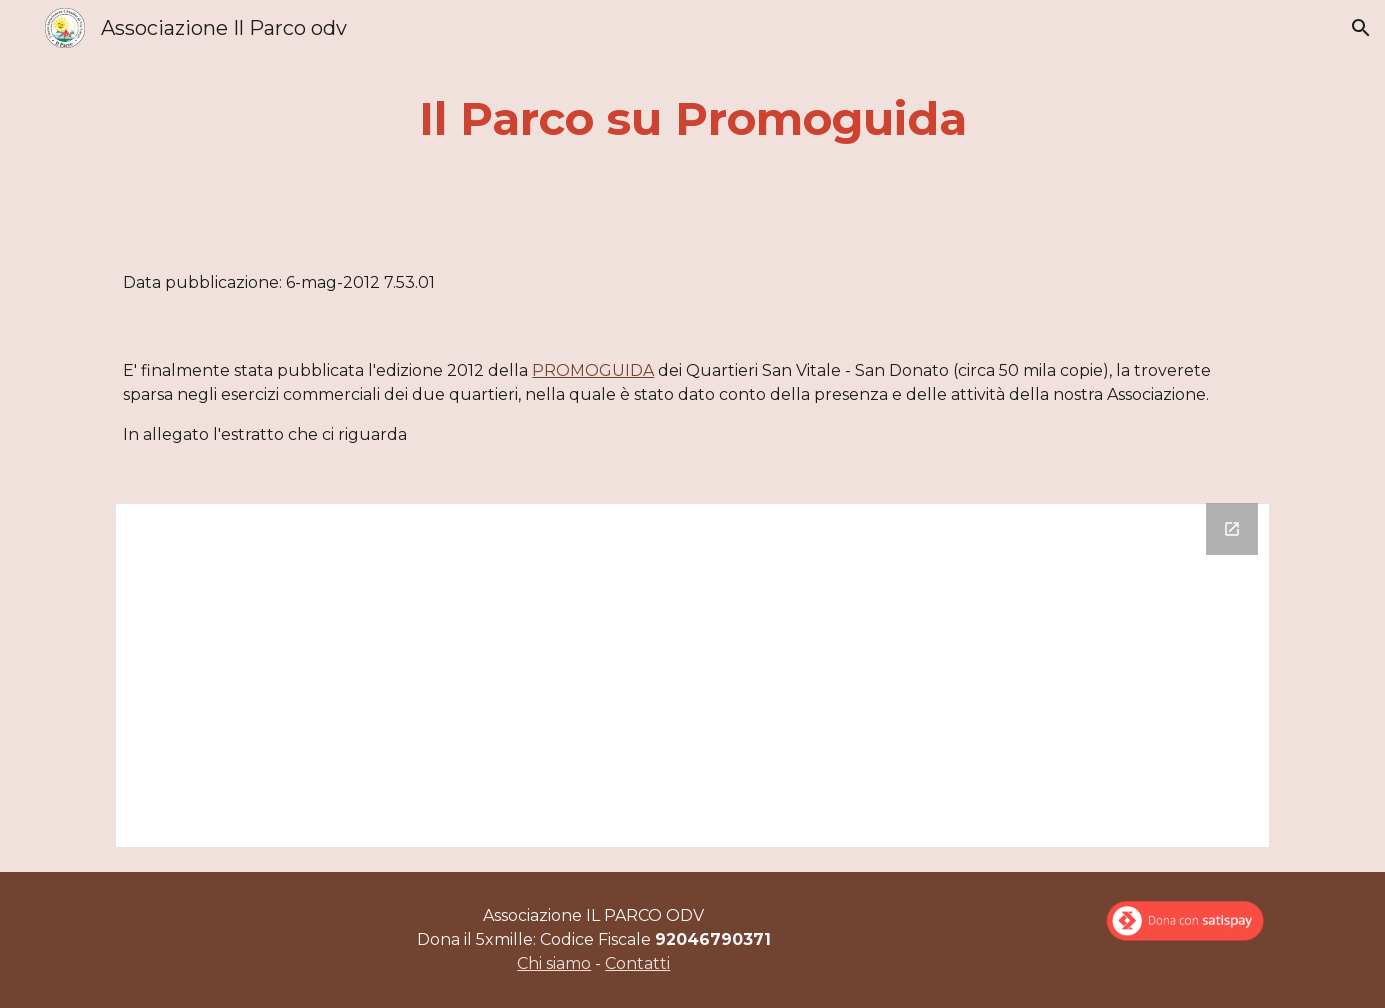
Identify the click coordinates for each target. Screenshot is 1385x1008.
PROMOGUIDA (593, 370)
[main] (692, 119)
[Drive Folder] (692, 675)
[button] (1361, 28)
